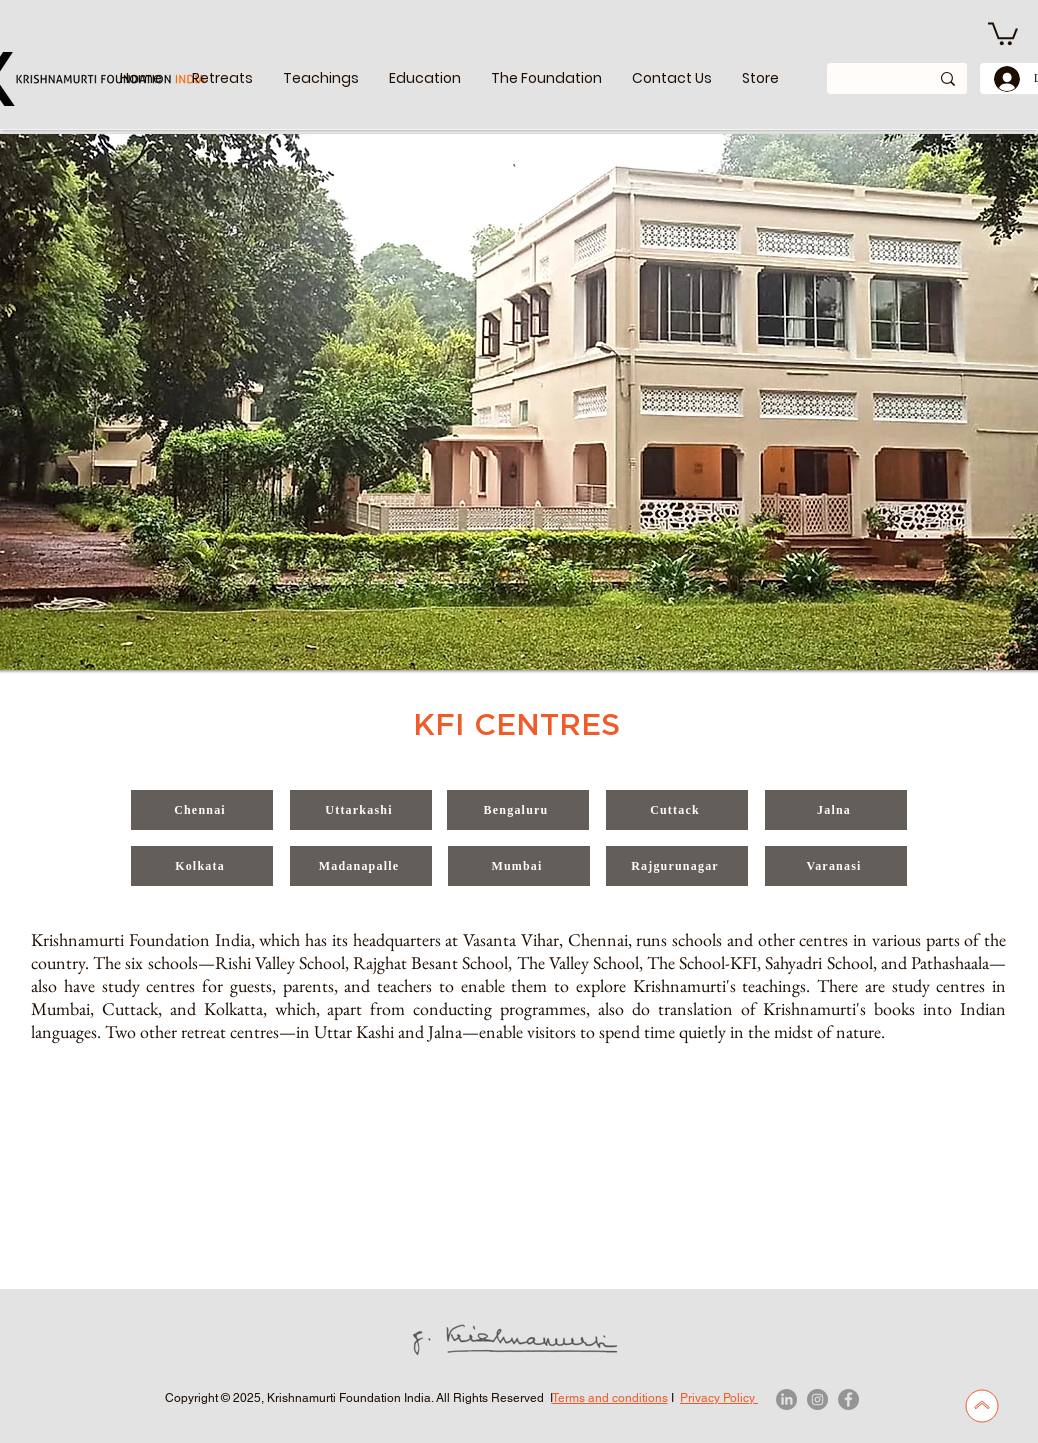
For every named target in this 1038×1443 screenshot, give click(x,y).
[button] (321, 78)
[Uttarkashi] (361, 810)
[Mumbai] (519, 866)
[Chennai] (202, 810)
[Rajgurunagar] (677, 866)
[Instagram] (817, 1399)
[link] (1003, 32)
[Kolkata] (202, 866)
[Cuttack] (677, 810)
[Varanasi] (836, 866)
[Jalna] (836, 810)
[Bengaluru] (518, 810)
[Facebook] (848, 1399)
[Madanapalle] (361, 866)
